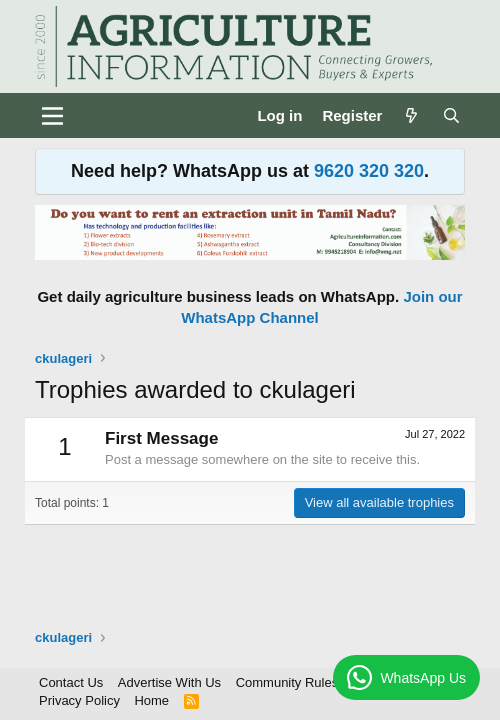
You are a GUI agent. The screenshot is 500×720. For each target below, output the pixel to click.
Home (151, 700)
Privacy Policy (79, 700)
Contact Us (71, 682)
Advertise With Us (169, 682)
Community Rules (287, 682)
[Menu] (52, 116)
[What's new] (411, 115)
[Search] (451, 115)
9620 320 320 (369, 171)
